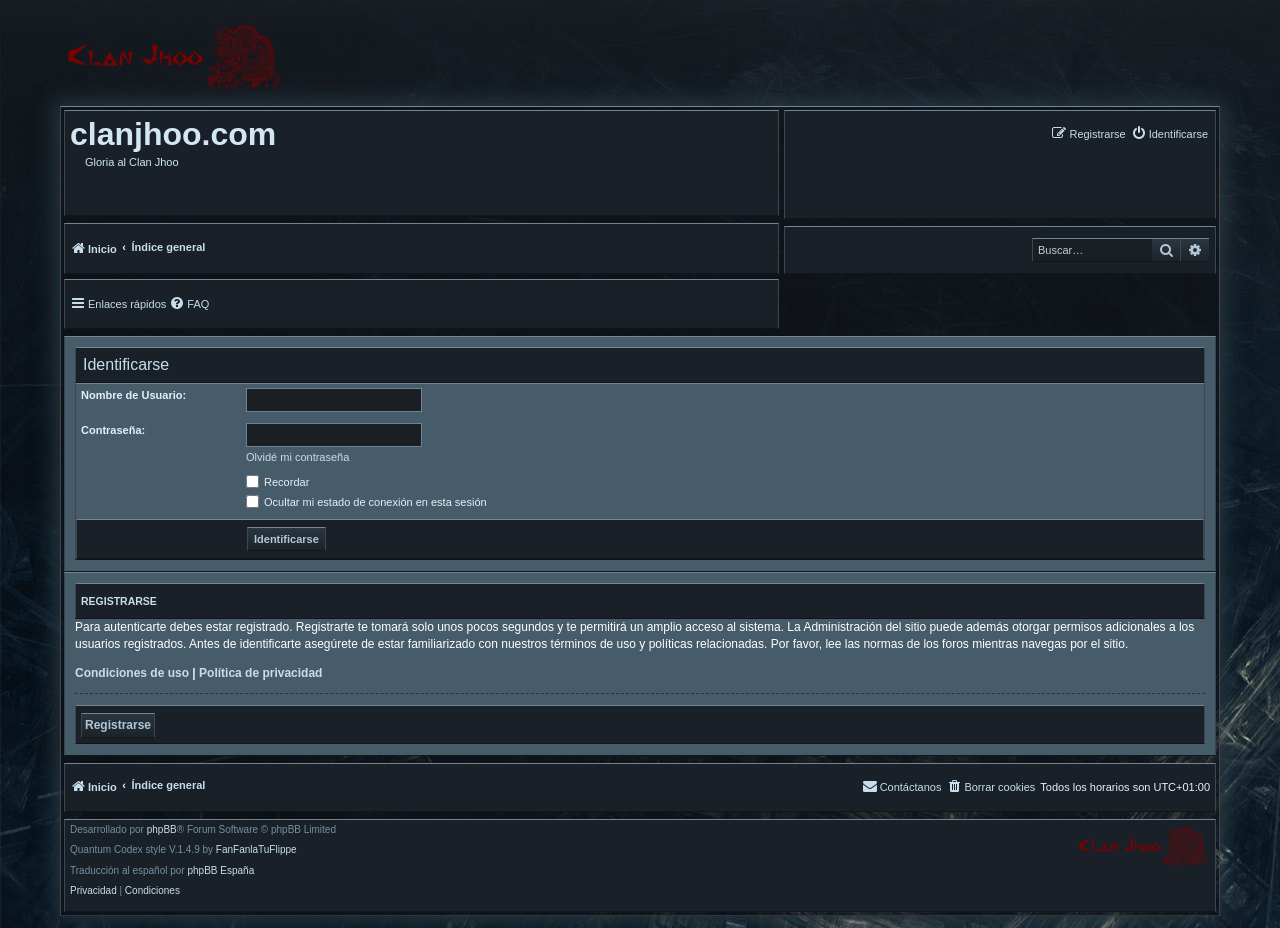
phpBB (162, 830)
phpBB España (220, 871)
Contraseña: (113, 430)
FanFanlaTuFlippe (256, 850)
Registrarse (118, 725)
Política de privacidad (260, 673)
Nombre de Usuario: (133, 395)
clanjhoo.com (173, 134)
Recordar (277, 482)
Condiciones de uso (132, 673)
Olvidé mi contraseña (297, 457)
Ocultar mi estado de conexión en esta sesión (366, 502)
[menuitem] (1169, 133)
